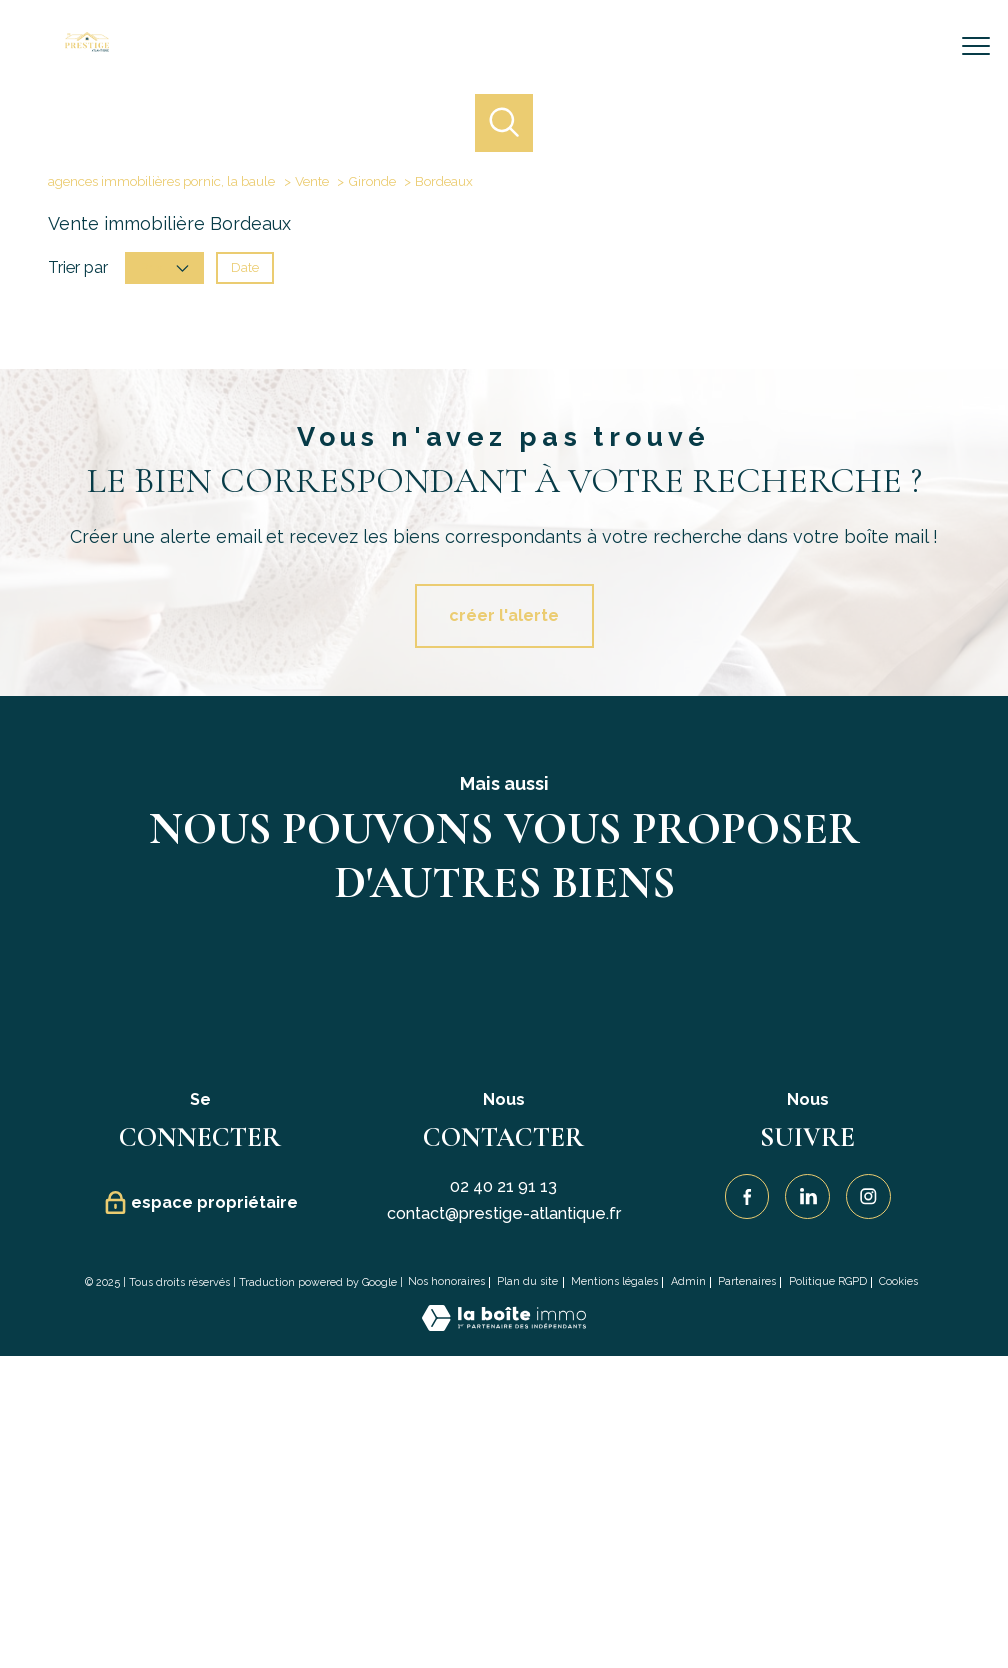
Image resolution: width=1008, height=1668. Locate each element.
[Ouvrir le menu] (976, 47)
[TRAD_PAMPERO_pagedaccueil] (87, 46)
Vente (312, 181)
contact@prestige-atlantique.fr (504, 1213)
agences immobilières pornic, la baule (161, 181)
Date (245, 267)
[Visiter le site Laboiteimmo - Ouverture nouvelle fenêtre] (504, 1325)
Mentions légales (614, 1281)
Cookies (898, 1282)
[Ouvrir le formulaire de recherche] (913, 46)
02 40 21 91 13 (503, 1186)
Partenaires (747, 1281)
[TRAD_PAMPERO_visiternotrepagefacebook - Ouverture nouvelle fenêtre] (747, 1196)
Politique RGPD (828, 1281)
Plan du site (527, 1281)
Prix (164, 267)
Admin (688, 1281)
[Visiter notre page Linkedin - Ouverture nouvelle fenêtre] (807, 1196)
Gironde (372, 181)
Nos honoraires (446, 1281)
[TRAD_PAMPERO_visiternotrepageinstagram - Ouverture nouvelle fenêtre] (868, 1196)
